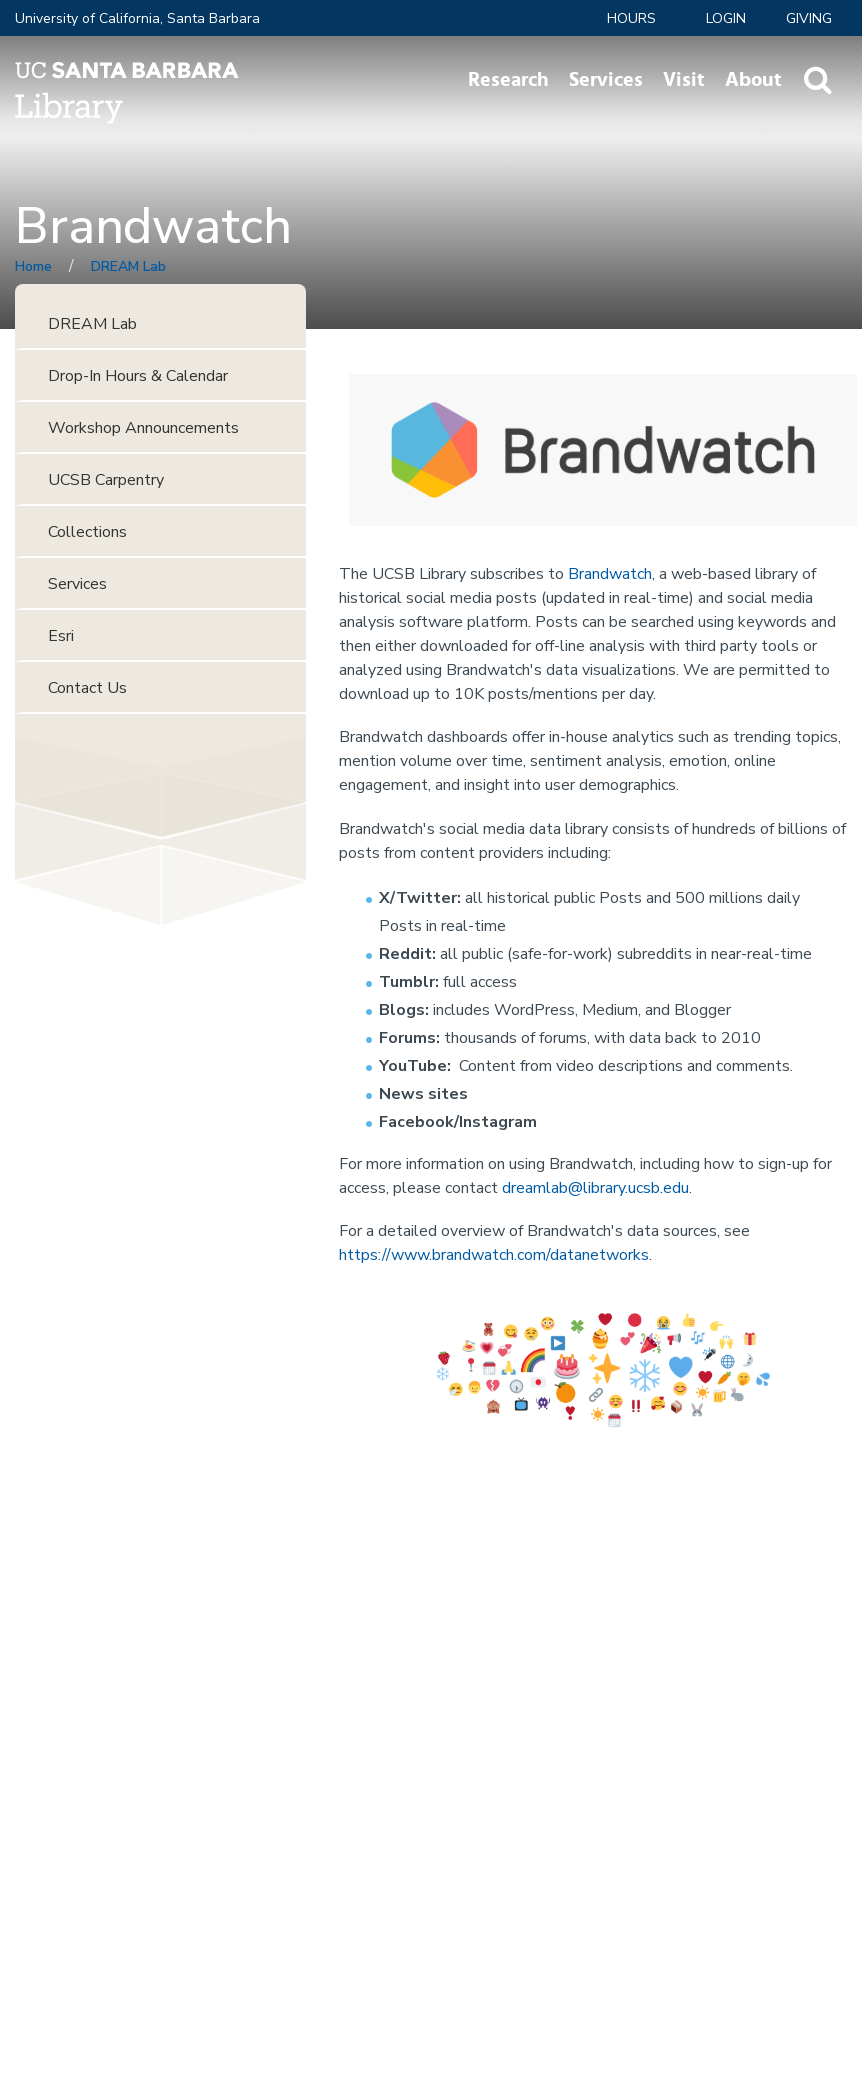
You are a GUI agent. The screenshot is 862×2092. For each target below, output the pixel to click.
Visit (684, 80)
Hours (631, 18)
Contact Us (87, 688)
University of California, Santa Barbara (137, 18)
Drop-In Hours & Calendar (138, 376)
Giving (809, 18)
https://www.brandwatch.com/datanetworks (494, 1255)
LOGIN (726, 18)
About (753, 80)
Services (606, 80)
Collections (87, 532)
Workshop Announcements (143, 428)
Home (33, 266)
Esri (61, 636)
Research (508, 80)
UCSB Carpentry (106, 480)
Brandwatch (610, 574)
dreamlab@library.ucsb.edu (595, 1188)
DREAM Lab (128, 266)
